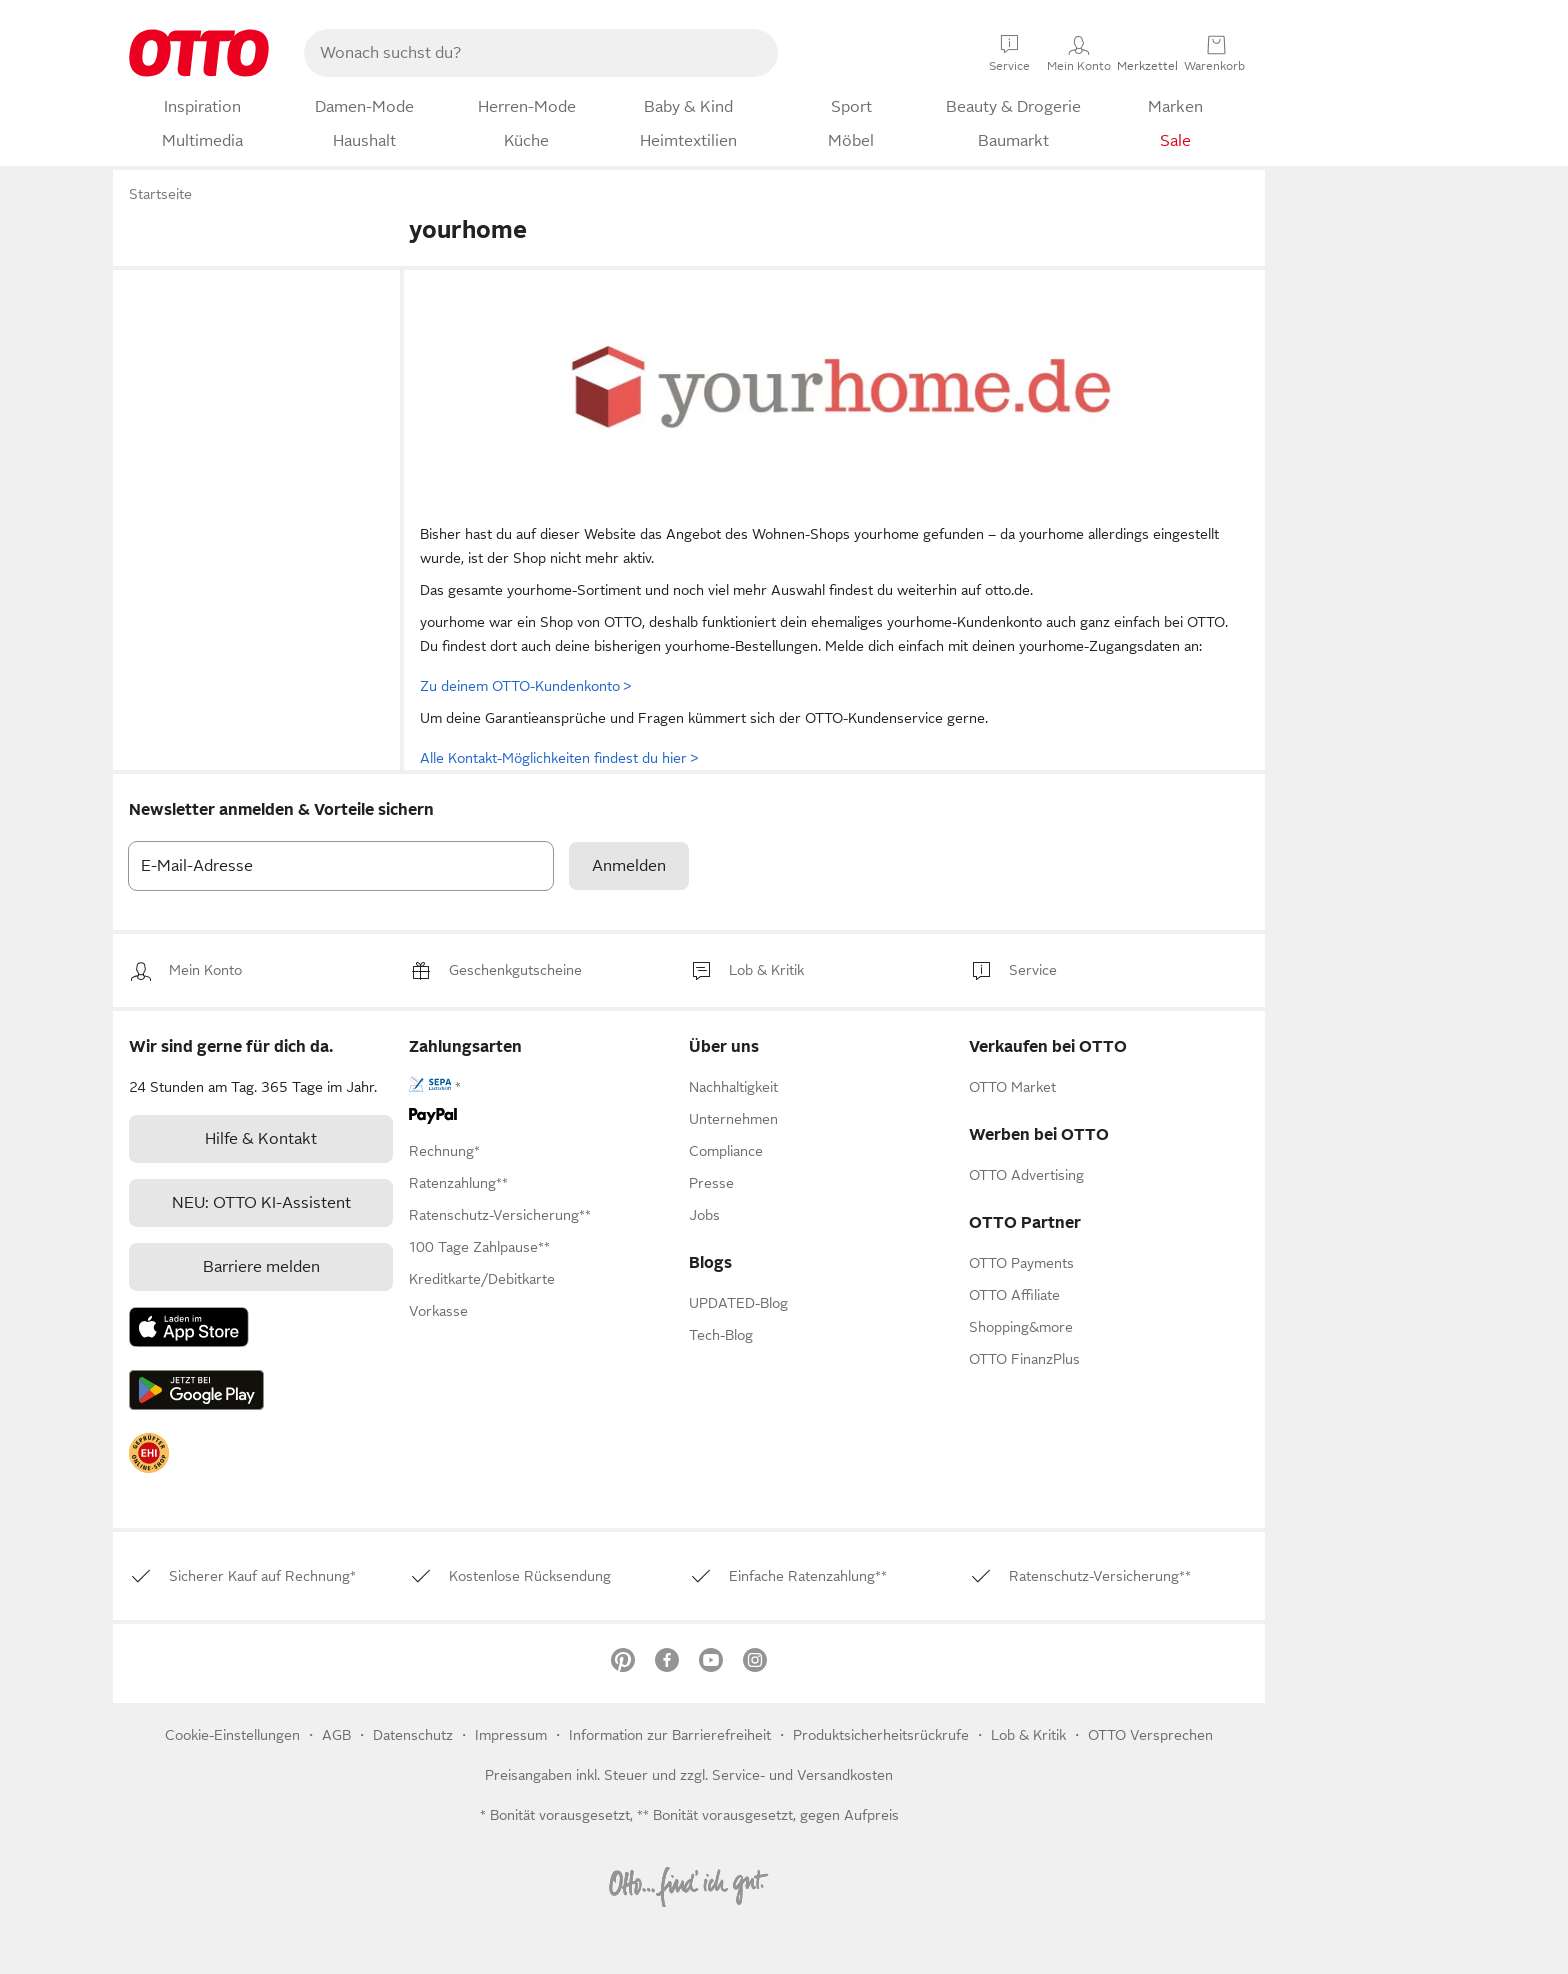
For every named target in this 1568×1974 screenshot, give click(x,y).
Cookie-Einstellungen (232, 1735)
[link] (205, 970)
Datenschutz (415, 1735)
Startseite (160, 194)
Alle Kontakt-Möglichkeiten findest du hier (559, 758)
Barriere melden (261, 1267)
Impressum (511, 1735)
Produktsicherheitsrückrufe (881, 1735)
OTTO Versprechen (1150, 1735)
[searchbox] (517, 53)
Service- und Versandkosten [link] (802, 1775)
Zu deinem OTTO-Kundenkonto (525, 686)
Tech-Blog (721, 1335)
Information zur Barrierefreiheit (670, 1735)
